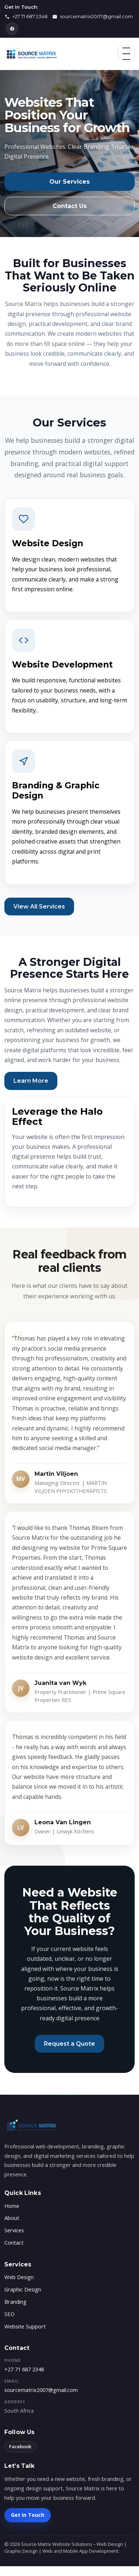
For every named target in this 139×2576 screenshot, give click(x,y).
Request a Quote (69, 2043)
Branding (15, 2301)
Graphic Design (22, 2289)
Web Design (19, 2277)
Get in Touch (27, 2514)
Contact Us (70, 206)
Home (11, 2205)
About (11, 2217)
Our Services (69, 181)
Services (14, 2230)
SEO (9, 2314)
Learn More (30, 1080)
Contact (14, 2242)
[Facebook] (12, 29)
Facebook (20, 2446)
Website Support (25, 2326)
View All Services (39, 906)
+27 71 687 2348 (24, 2369)
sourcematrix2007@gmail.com (41, 2389)
